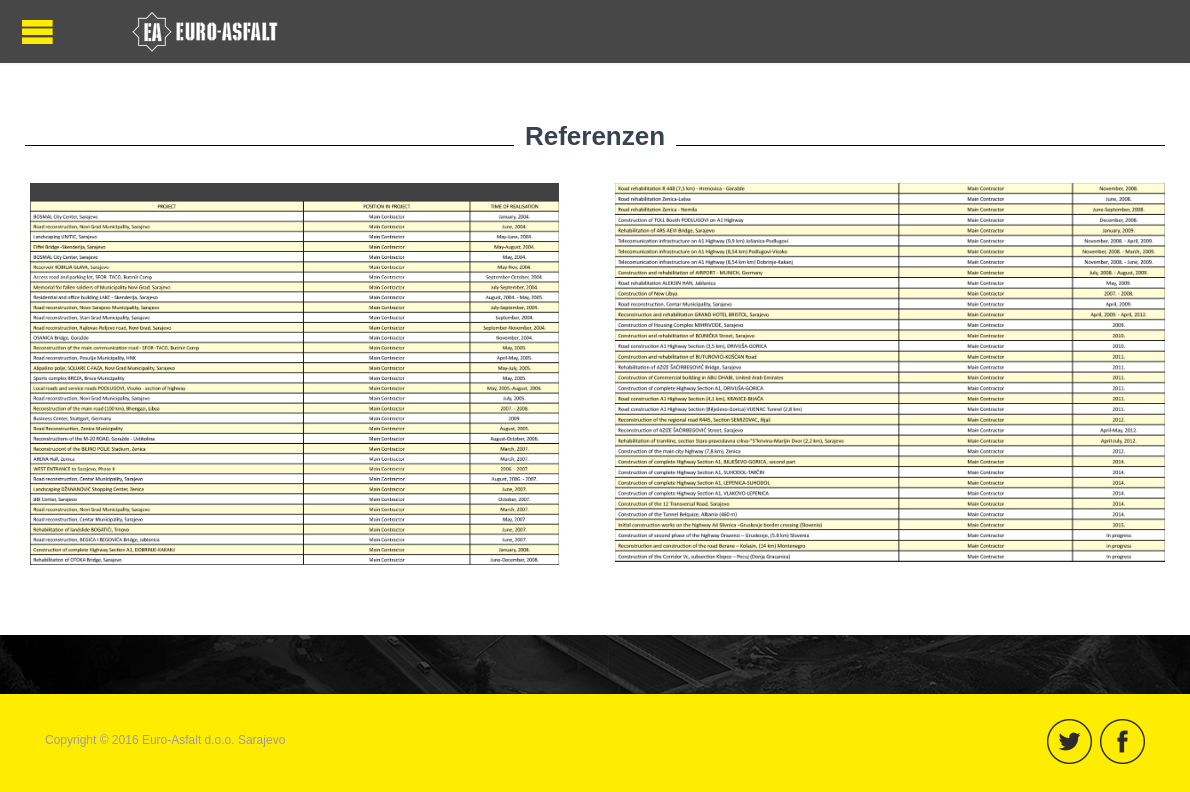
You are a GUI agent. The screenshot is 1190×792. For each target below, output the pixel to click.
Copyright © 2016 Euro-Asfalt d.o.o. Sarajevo (165, 740)
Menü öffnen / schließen (37, 31)
